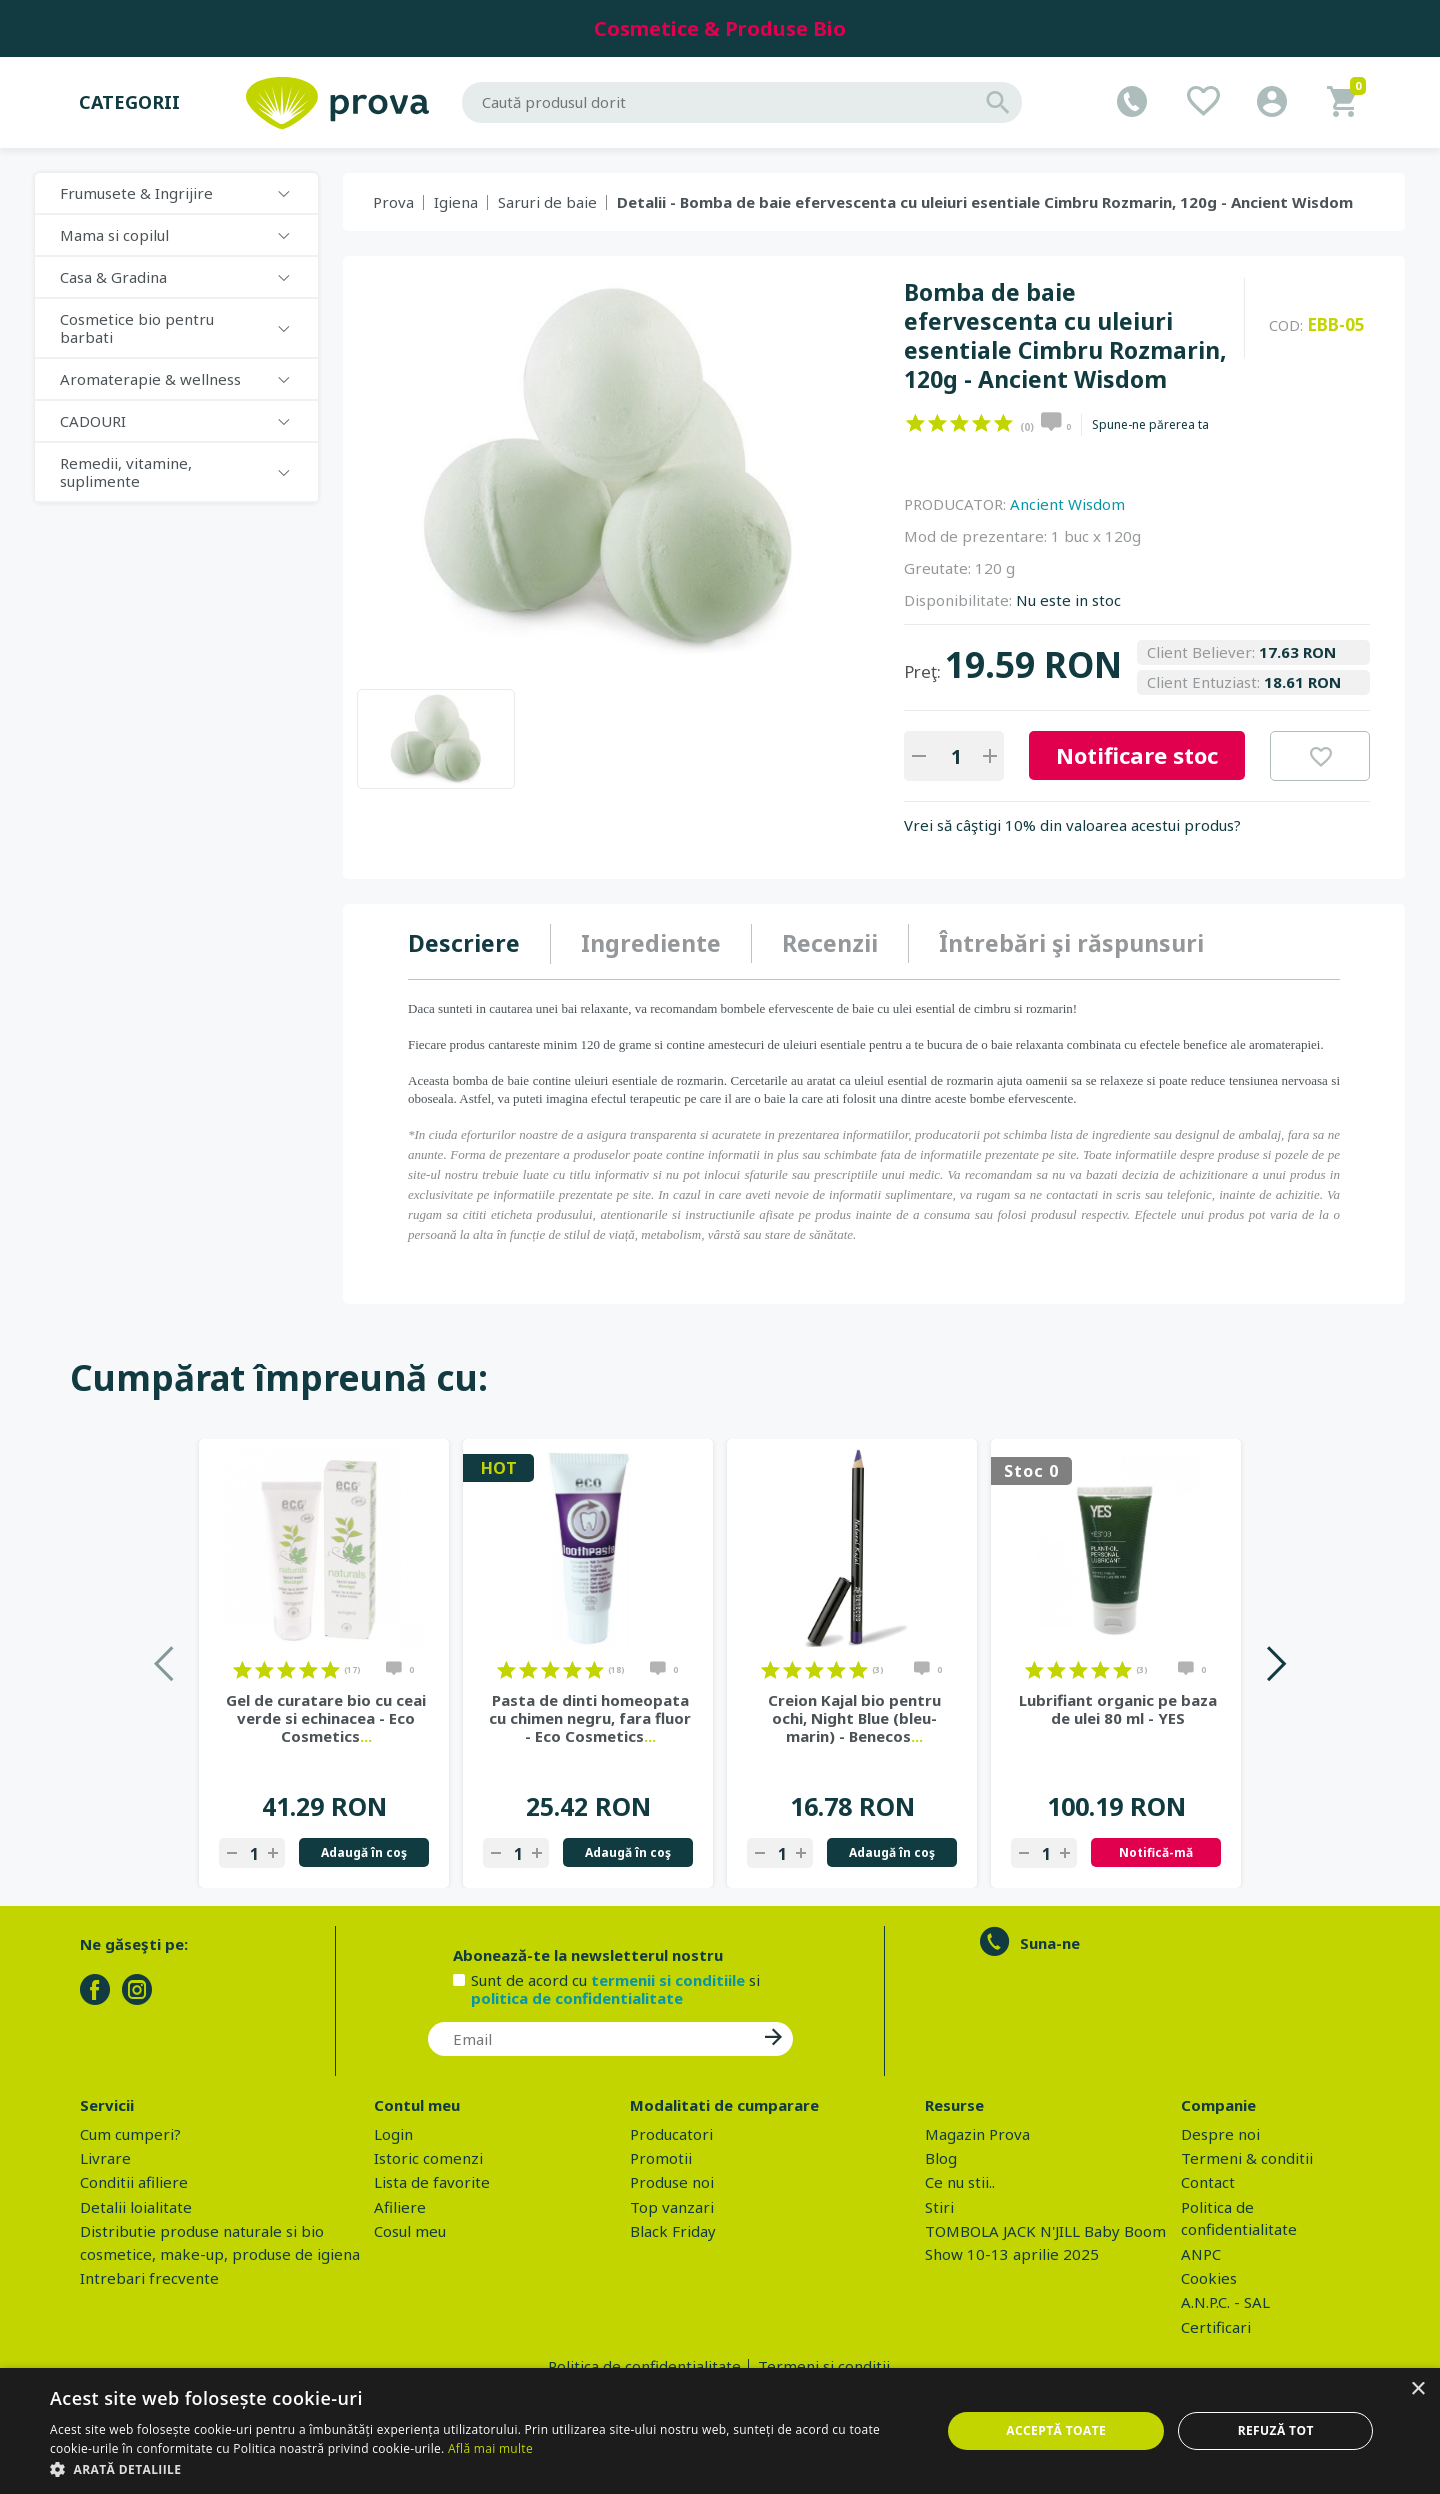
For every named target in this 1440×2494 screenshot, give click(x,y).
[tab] (479, 944)
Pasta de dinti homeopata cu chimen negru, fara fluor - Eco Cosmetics (590, 1718)
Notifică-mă (1156, 1852)
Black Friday (673, 2231)
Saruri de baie (547, 202)
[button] (482, 2469)
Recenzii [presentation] (830, 943)
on (915, 423)
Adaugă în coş (364, 1852)
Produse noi (672, 2182)
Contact (1208, 2182)
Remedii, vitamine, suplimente (126, 472)
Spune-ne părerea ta (1150, 425)
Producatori (671, 2134)
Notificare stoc (1137, 755)
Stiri (939, 2207)
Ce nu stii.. (960, 2182)
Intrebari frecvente (149, 2278)
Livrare (105, 2158)
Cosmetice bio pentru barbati (137, 328)
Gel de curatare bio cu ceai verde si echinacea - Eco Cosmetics (326, 1718)
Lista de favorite (432, 2182)
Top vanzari (672, 2207)
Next (1275, 1663)
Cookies (1209, 2278)
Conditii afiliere (134, 2182)
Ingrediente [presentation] (651, 943)
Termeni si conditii (824, 2366)
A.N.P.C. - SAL (1225, 2302)
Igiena (456, 202)
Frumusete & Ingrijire (136, 193)
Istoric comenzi (428, 2158)
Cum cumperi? (130, 2134)
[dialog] (720, 2431)
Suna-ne (1050, 1943)
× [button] (1417, 2389)
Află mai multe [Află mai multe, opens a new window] (490, 2448)
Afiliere (400, 2207)
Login (393, 2134)
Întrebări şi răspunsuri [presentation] (1071, 943)
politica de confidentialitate (577, 1998)
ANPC (1201, 2254)
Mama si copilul (114, 235)
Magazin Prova (977, 2134)
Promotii (661, 2158)
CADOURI (93, 421)
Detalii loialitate (136, 2207)
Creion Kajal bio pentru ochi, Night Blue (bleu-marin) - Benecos (854, 1718)
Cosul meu (410, 2231)
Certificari (1216, 2327)
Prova (393, 202)
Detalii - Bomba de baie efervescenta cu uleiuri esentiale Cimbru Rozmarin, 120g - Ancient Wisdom (985, 202)
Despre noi (1220, 2134)
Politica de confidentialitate (644, 2366)
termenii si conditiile (668, 1980)
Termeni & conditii (1247, 2158)
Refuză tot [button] (1276, 2430)
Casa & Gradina (113, 277)
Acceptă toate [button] (1056, 2430)
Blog (941, 2158)
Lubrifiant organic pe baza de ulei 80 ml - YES (1118, 1709)
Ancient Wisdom (1067, 504)
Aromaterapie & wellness (150, 379)
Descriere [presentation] (464, 943)
